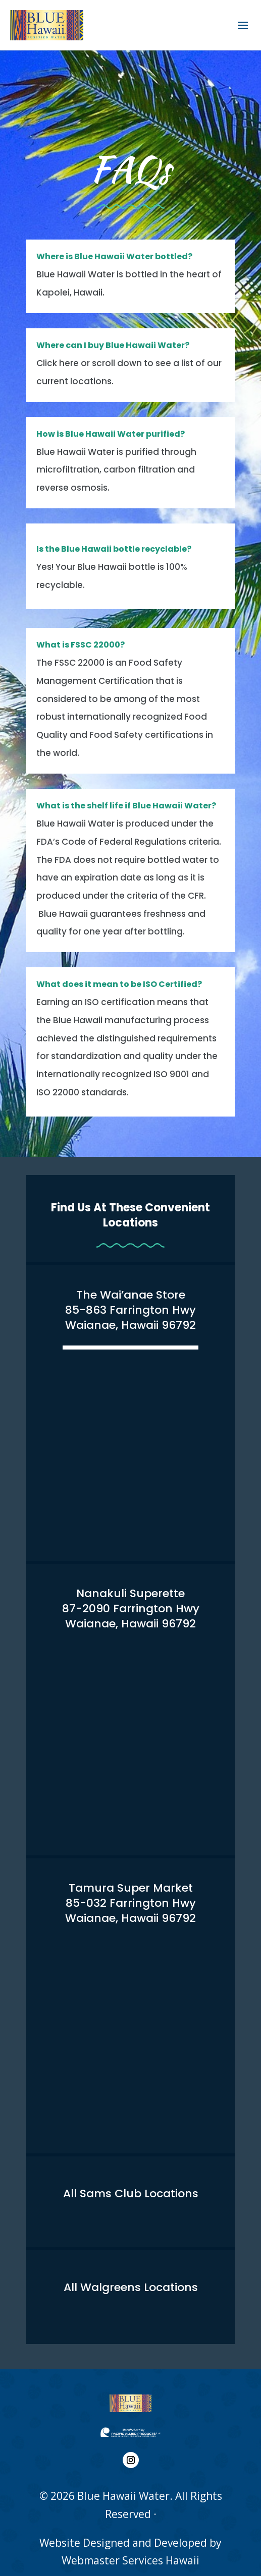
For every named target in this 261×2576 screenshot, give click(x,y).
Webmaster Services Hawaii (130, 2547)
